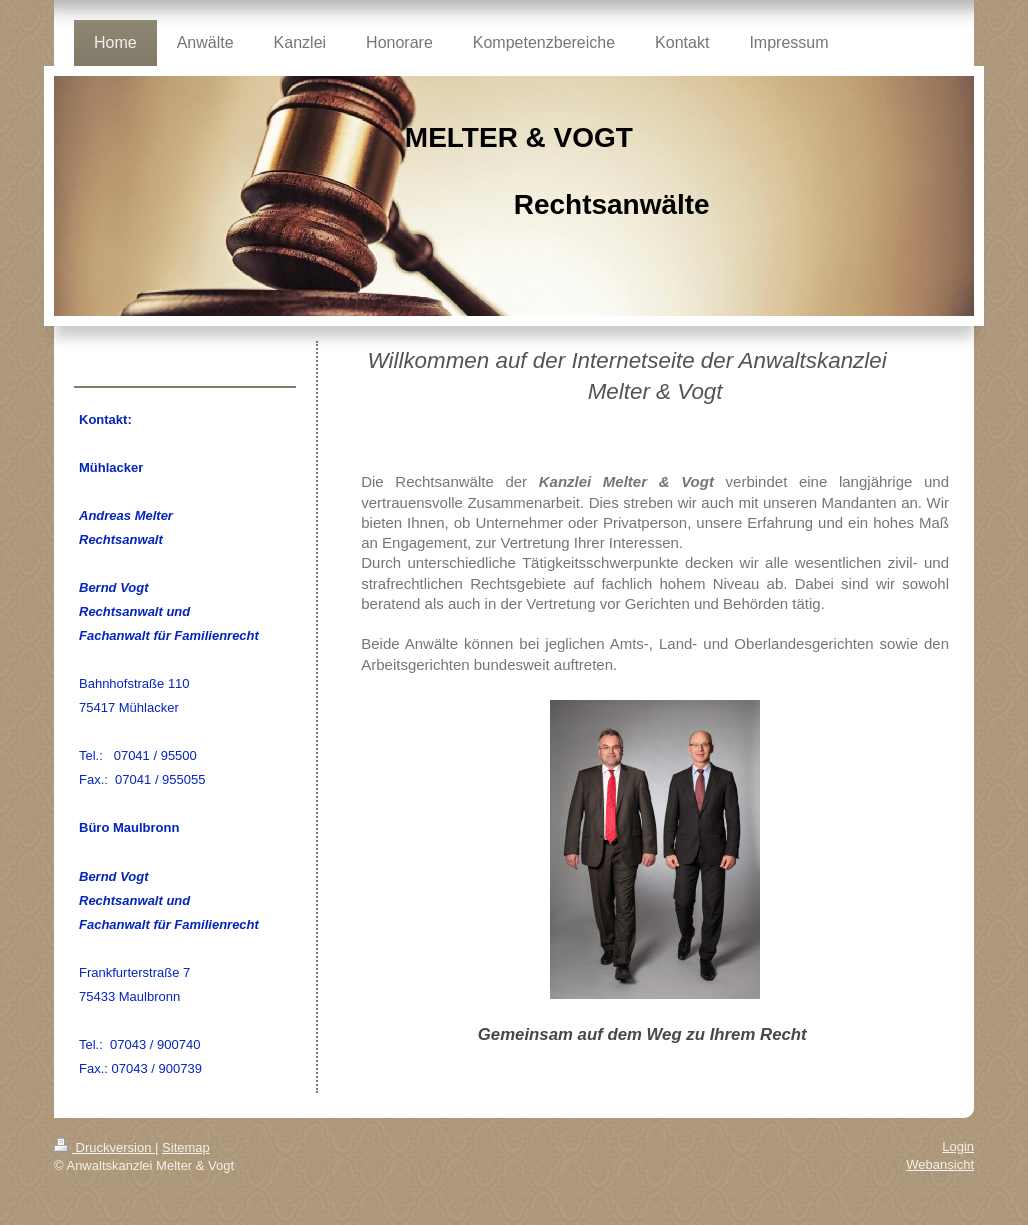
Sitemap (186, 1147)
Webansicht (940, 1164)
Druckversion (104, 1147)
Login (958, 1146)
